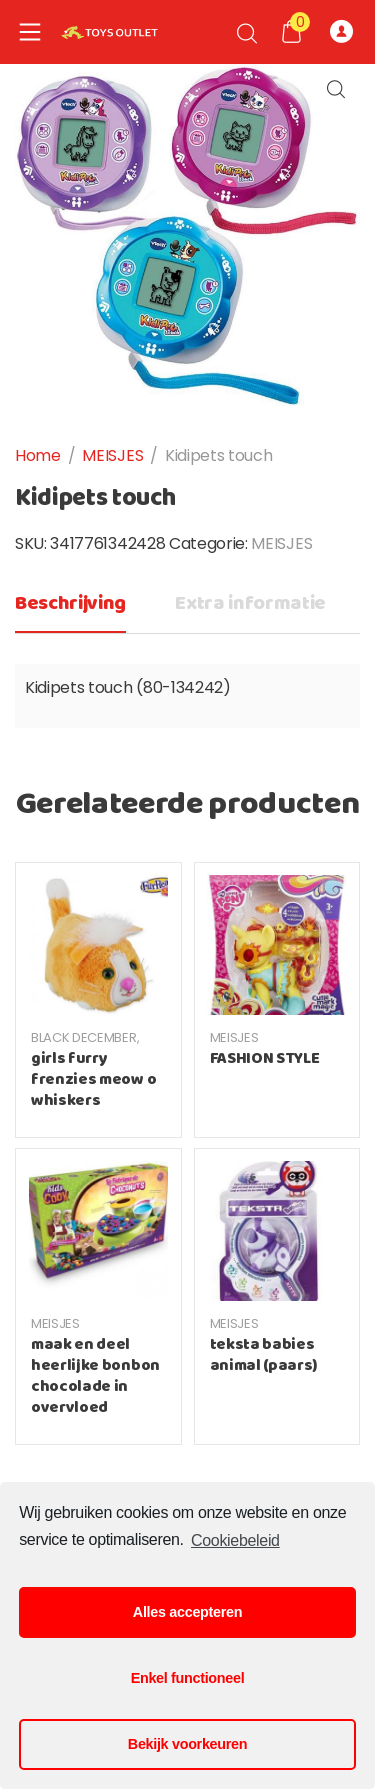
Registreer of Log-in (341, 32)
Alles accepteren (187, 1612)
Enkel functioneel (188, 1678)
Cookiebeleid (235, 1540)
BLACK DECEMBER (84, 1037)
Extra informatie (250, 603)
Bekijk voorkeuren (187, 1744)
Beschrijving (70, 603)
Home (38, 455)
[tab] (70, 609)
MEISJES (112, 455)
